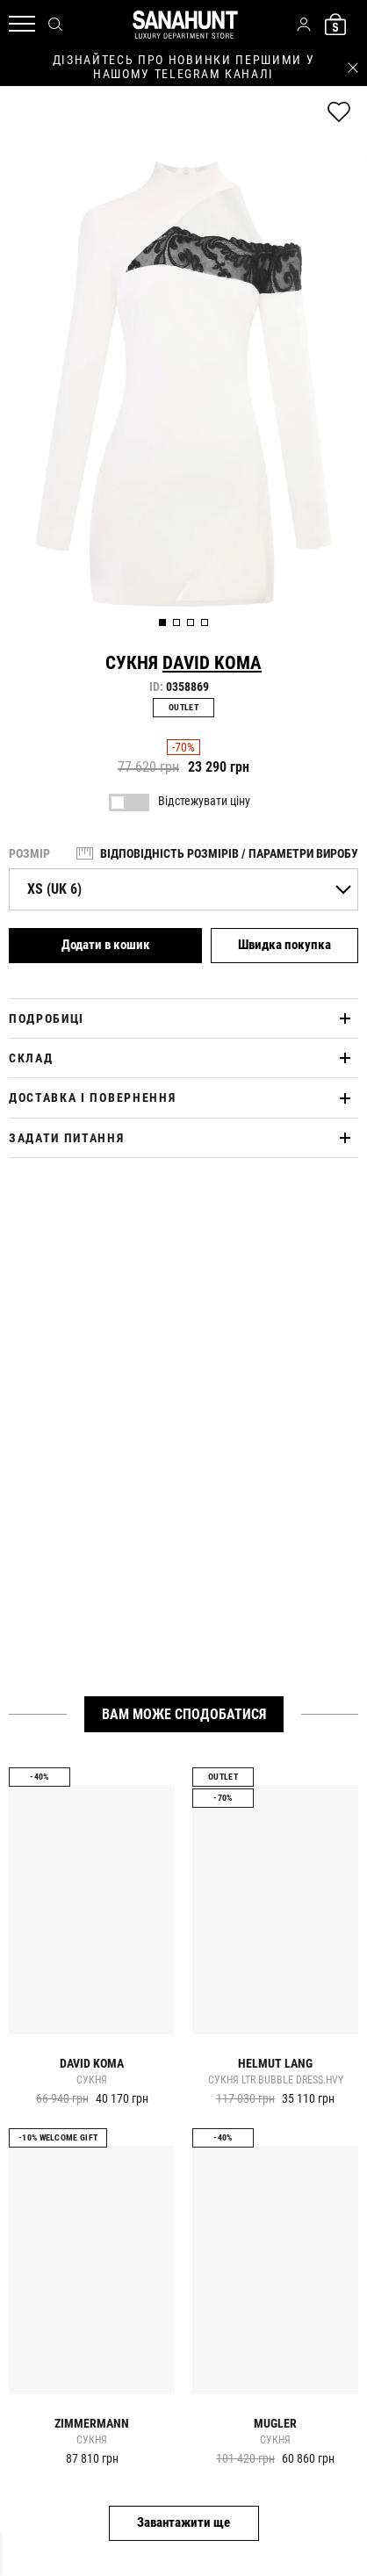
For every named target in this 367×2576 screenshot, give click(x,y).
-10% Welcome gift (57, 2137)
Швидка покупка (284, 945)
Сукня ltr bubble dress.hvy (275, 2080)
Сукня (91, 2080)
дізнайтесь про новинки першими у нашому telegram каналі (184, 67)
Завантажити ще (183, 2522)
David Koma (212, 662)
